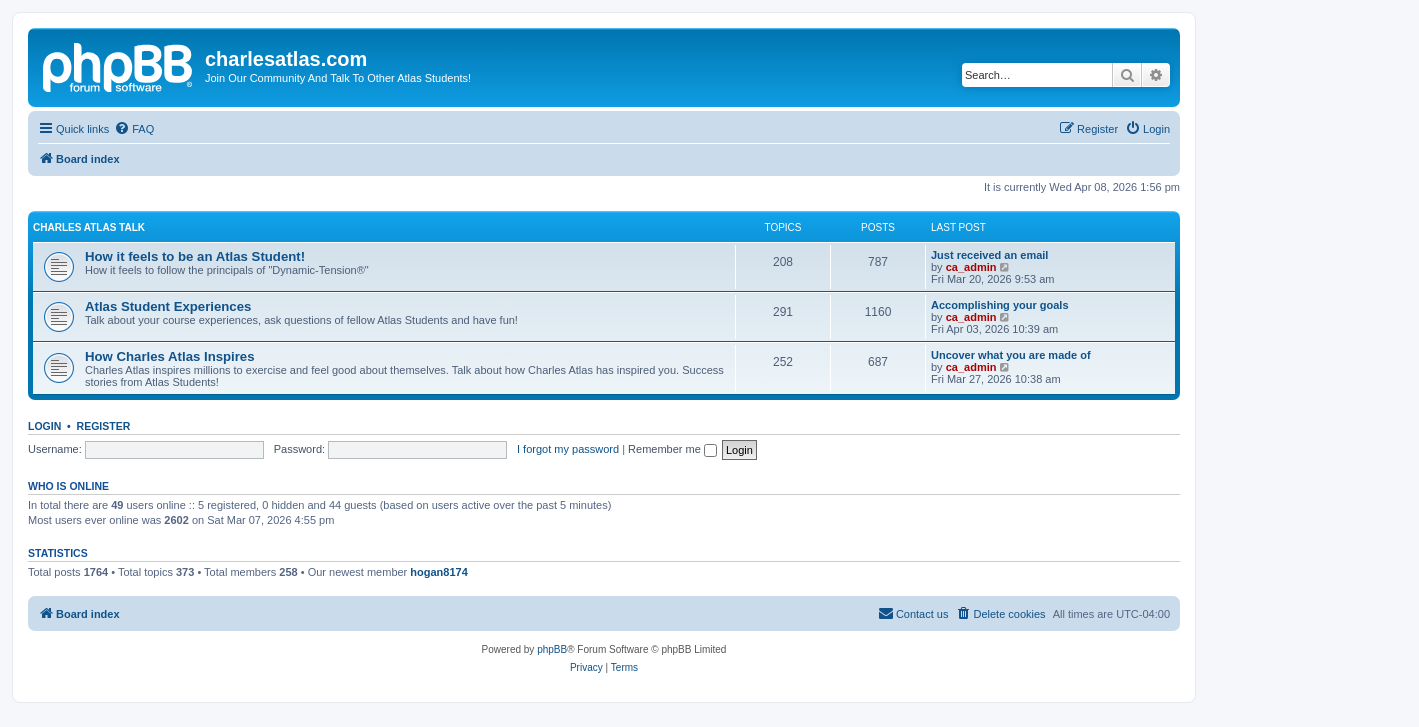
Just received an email (989, 255)
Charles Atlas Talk (89, 227)
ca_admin (971, 267)
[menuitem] (134, 129)
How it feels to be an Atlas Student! (195, 256)
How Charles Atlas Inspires (170, 356)
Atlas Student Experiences (168, 306)
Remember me (672, 449)
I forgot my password (568, 449)
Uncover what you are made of (1011, 355)
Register (104, 426)
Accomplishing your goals (1000, 305)
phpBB (552, 649)
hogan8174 (438, 572)
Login (44, 426)
